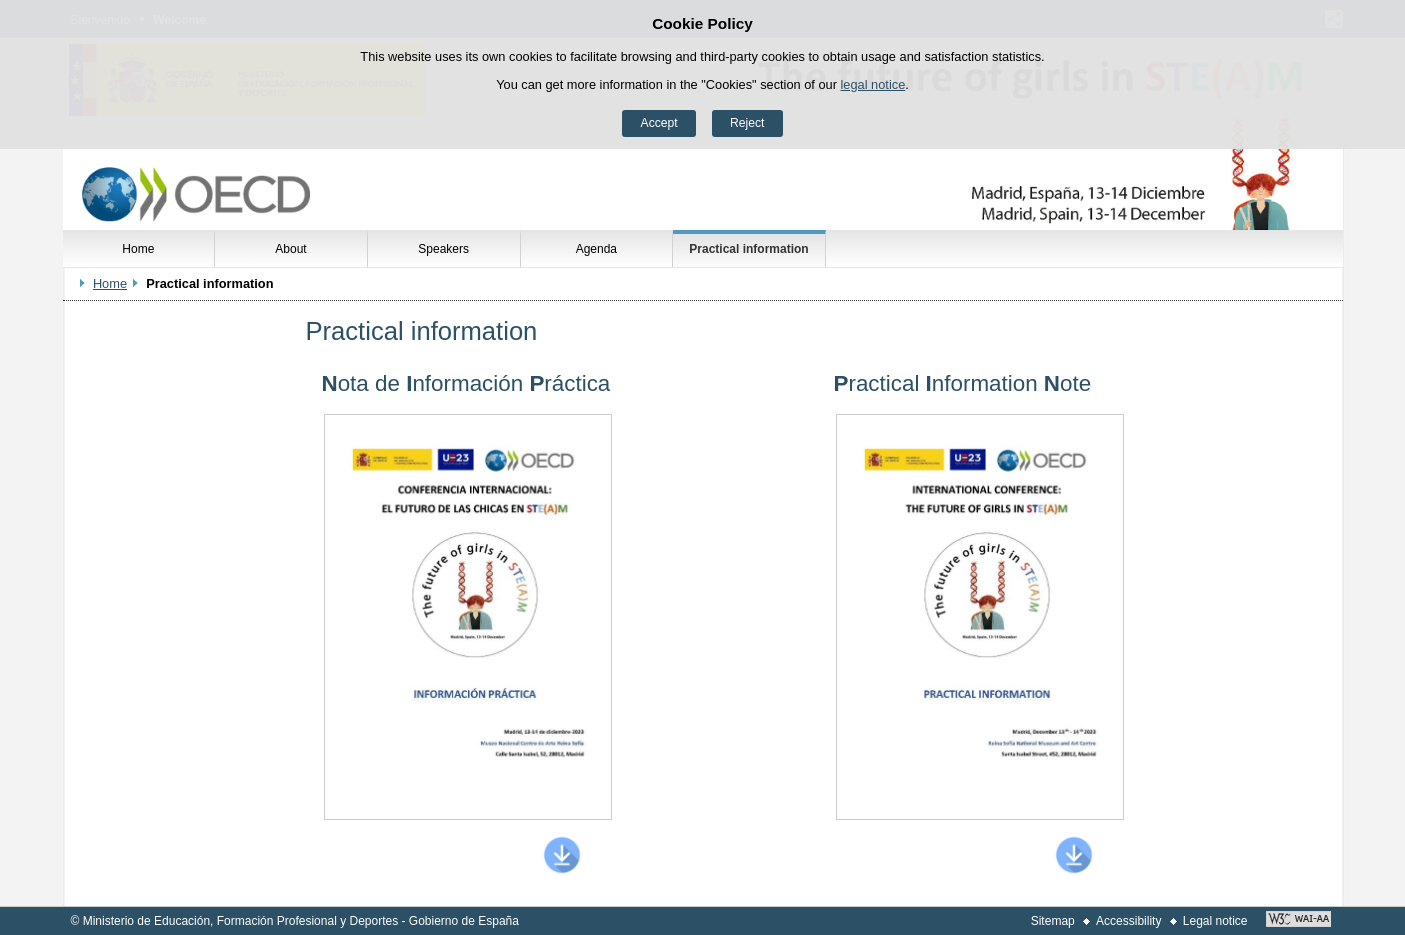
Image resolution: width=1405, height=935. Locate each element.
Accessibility (1128, 921)
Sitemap (1053, 921)
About (290, 249)
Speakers (443, 249)
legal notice (873, 84)
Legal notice (1215, 921)
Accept (659, 123)
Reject (747, 123)
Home (138, 249)
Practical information (748, 249)
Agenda (596, 249)
